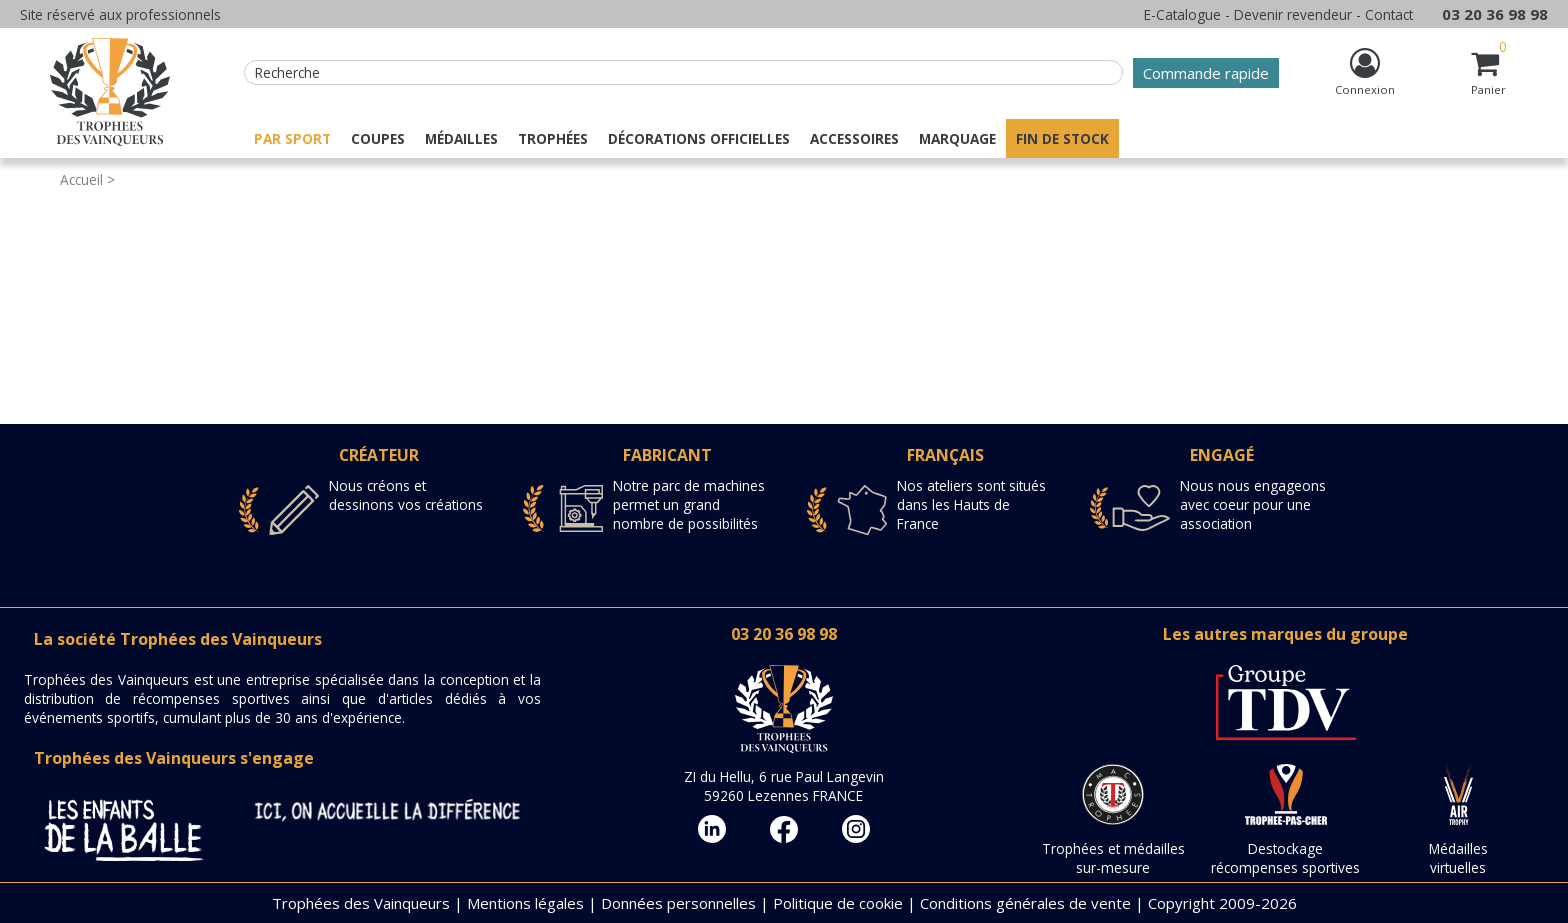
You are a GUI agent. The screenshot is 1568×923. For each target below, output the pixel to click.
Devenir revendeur (1293, 14)
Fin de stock (1062, 138)
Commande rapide (1206, 73)
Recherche (287, 72)
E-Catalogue (1182, 14)
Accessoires (854, 138)
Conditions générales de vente (1025, 903)
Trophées (553, 138)
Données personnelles (678, 903)
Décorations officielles (699, 138)
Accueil (81, 179)
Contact (1389, 14)
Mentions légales (525, 903)
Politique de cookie (838, 903)
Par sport (292, 138)
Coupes (378, 138)
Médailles (461, 138)
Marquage (957, 138)
